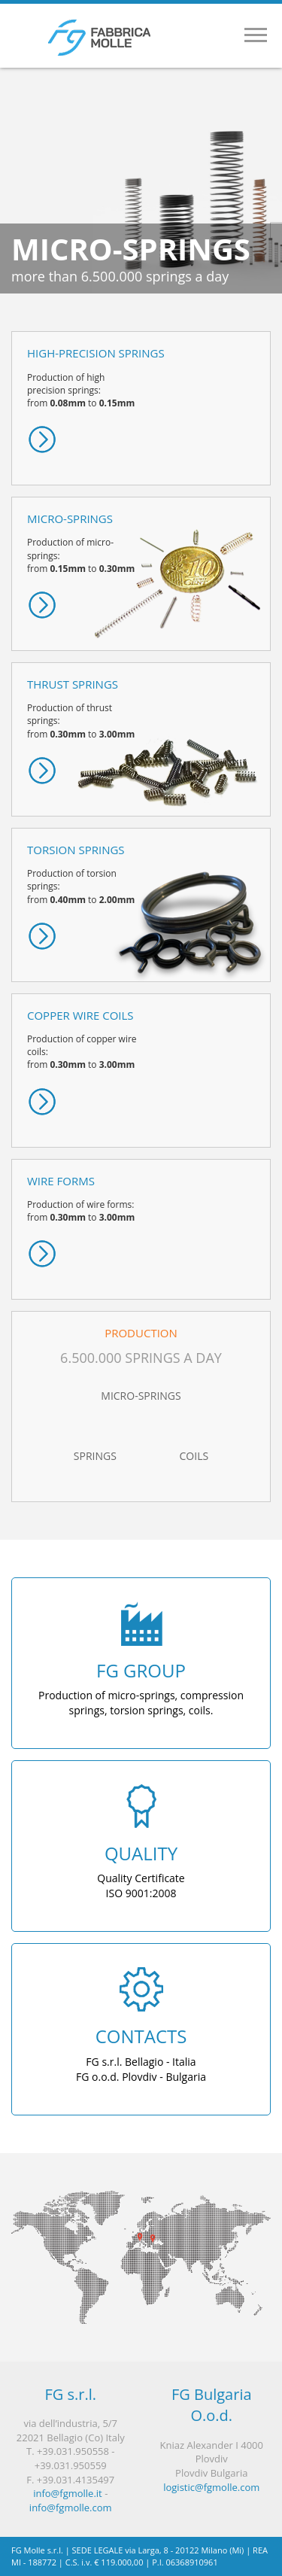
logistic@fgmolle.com (211, 2487)
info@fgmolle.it (67, 2493)
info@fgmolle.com (70, 2507)
